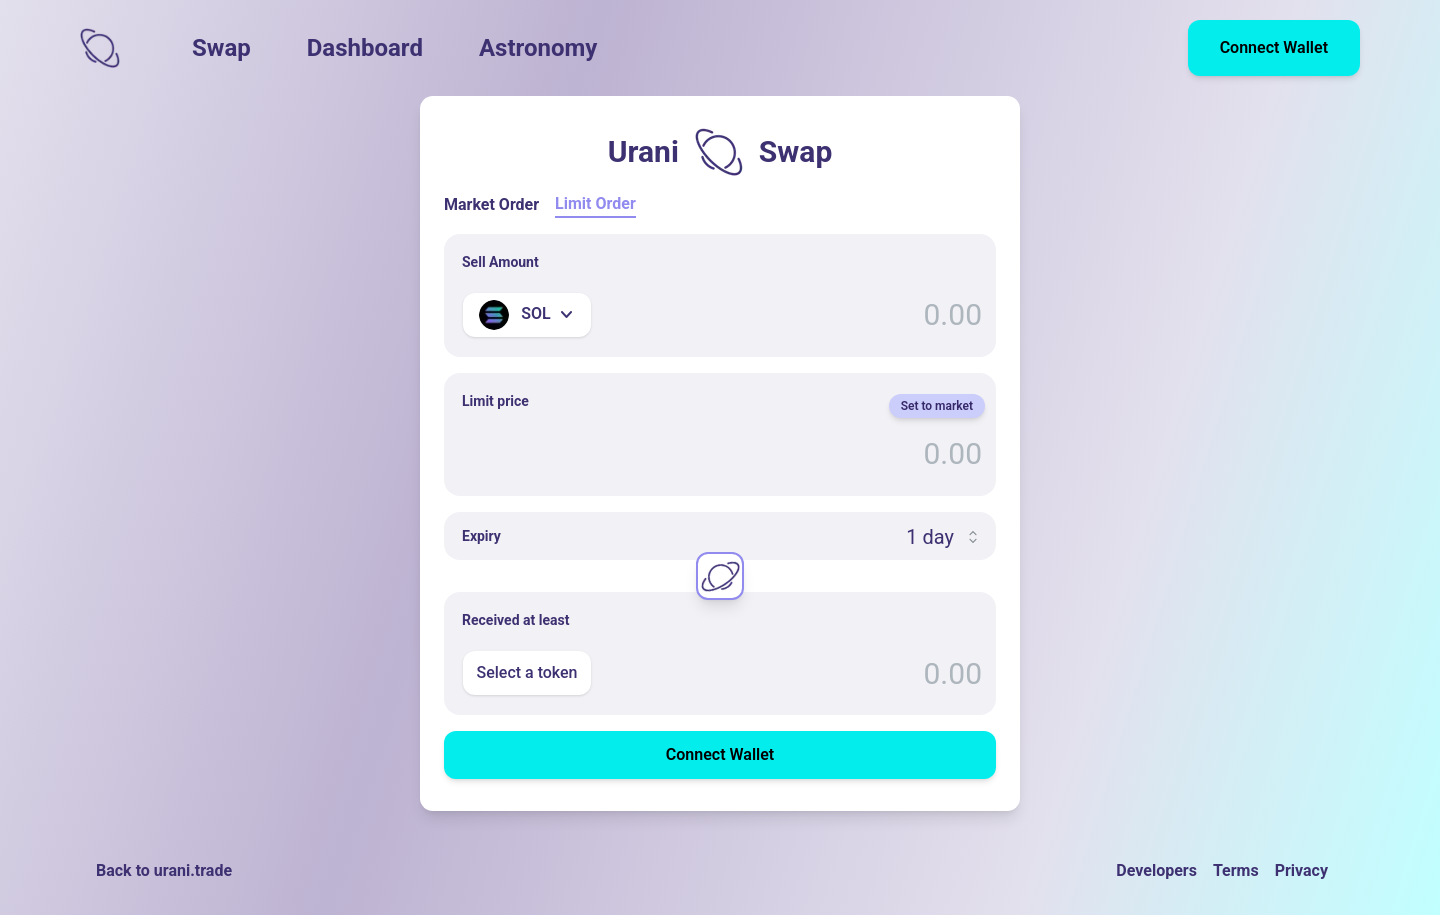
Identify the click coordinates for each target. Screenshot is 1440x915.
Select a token (526, 672)
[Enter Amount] (720, 315)
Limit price (495, 401)
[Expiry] (720, 537)
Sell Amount (500, 262)
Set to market (937, 406)
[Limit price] (720, 454)
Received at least (515, 620)
